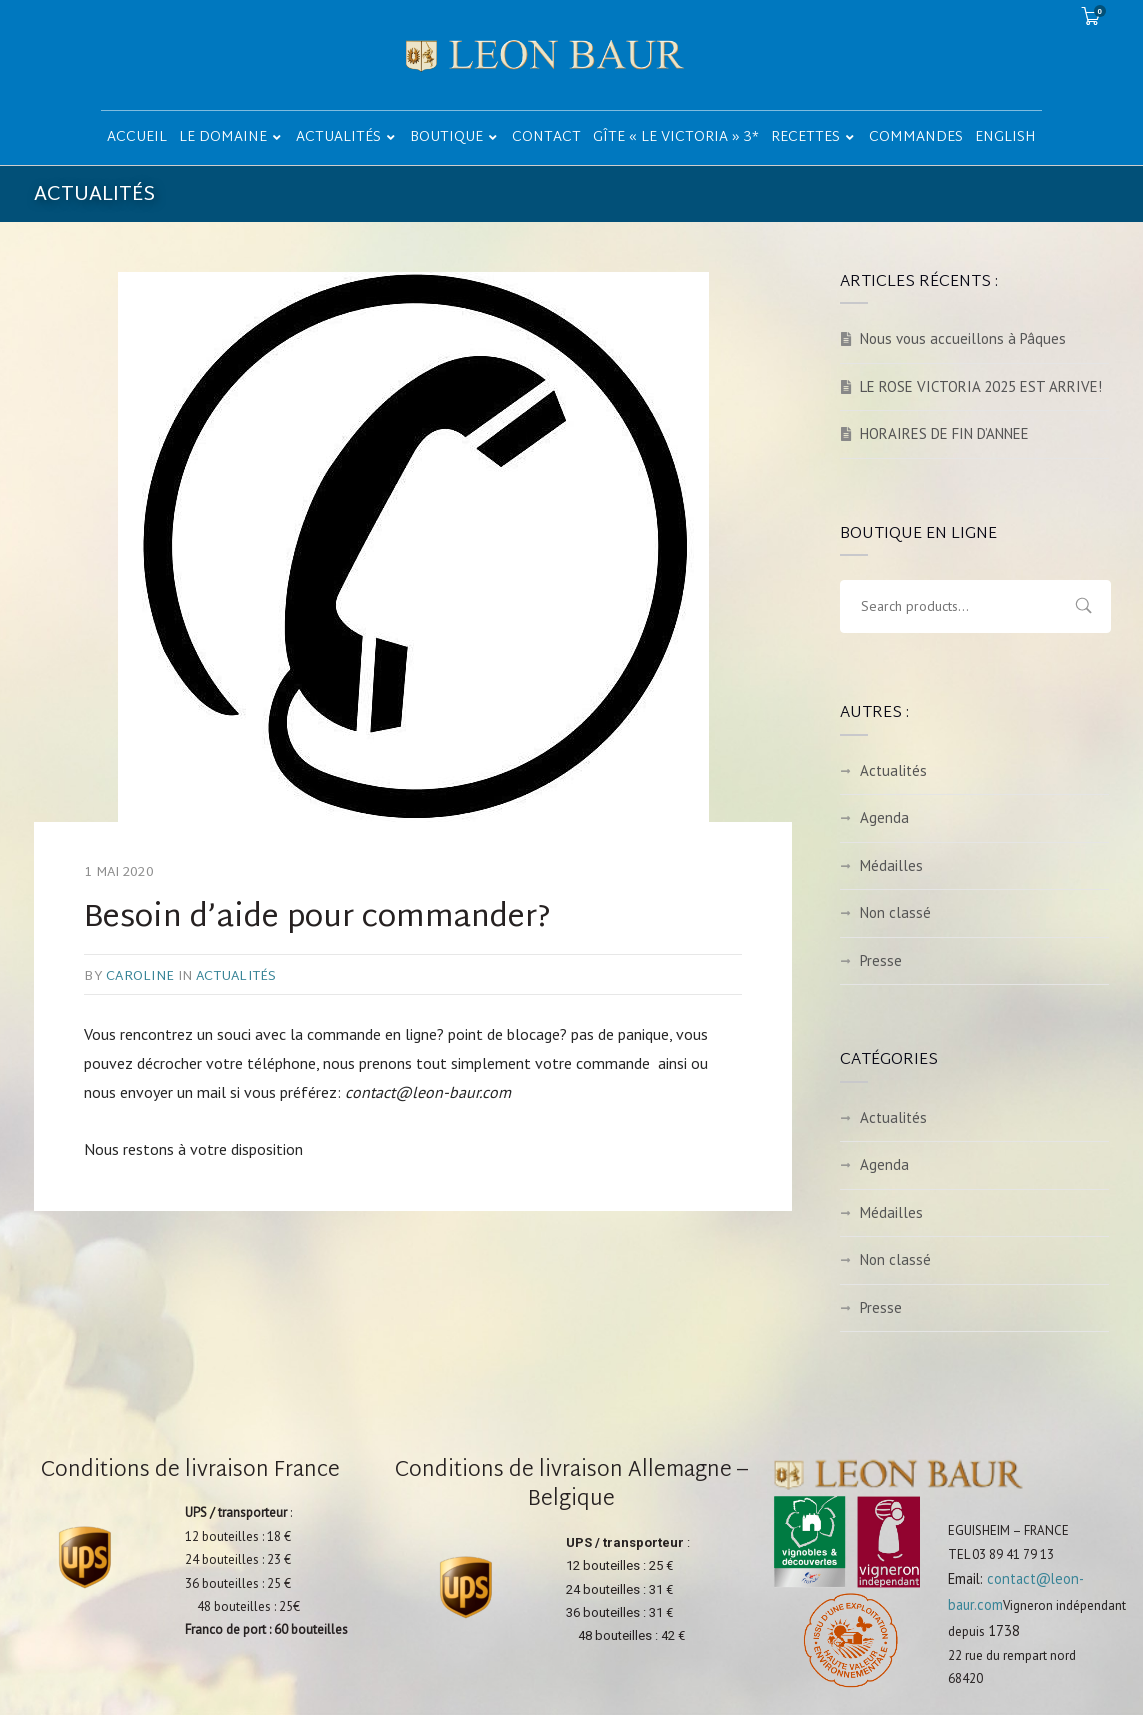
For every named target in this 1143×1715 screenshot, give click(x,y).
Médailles (891, 865)
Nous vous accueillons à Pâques (963, 338)
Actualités (236, 977)
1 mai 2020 (119, 873)
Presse (881, 960)
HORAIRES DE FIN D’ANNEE (944, 433)
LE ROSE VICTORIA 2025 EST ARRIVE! (981, 386)
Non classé (895, 912)
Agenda (884, 817)
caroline (140, 977)
